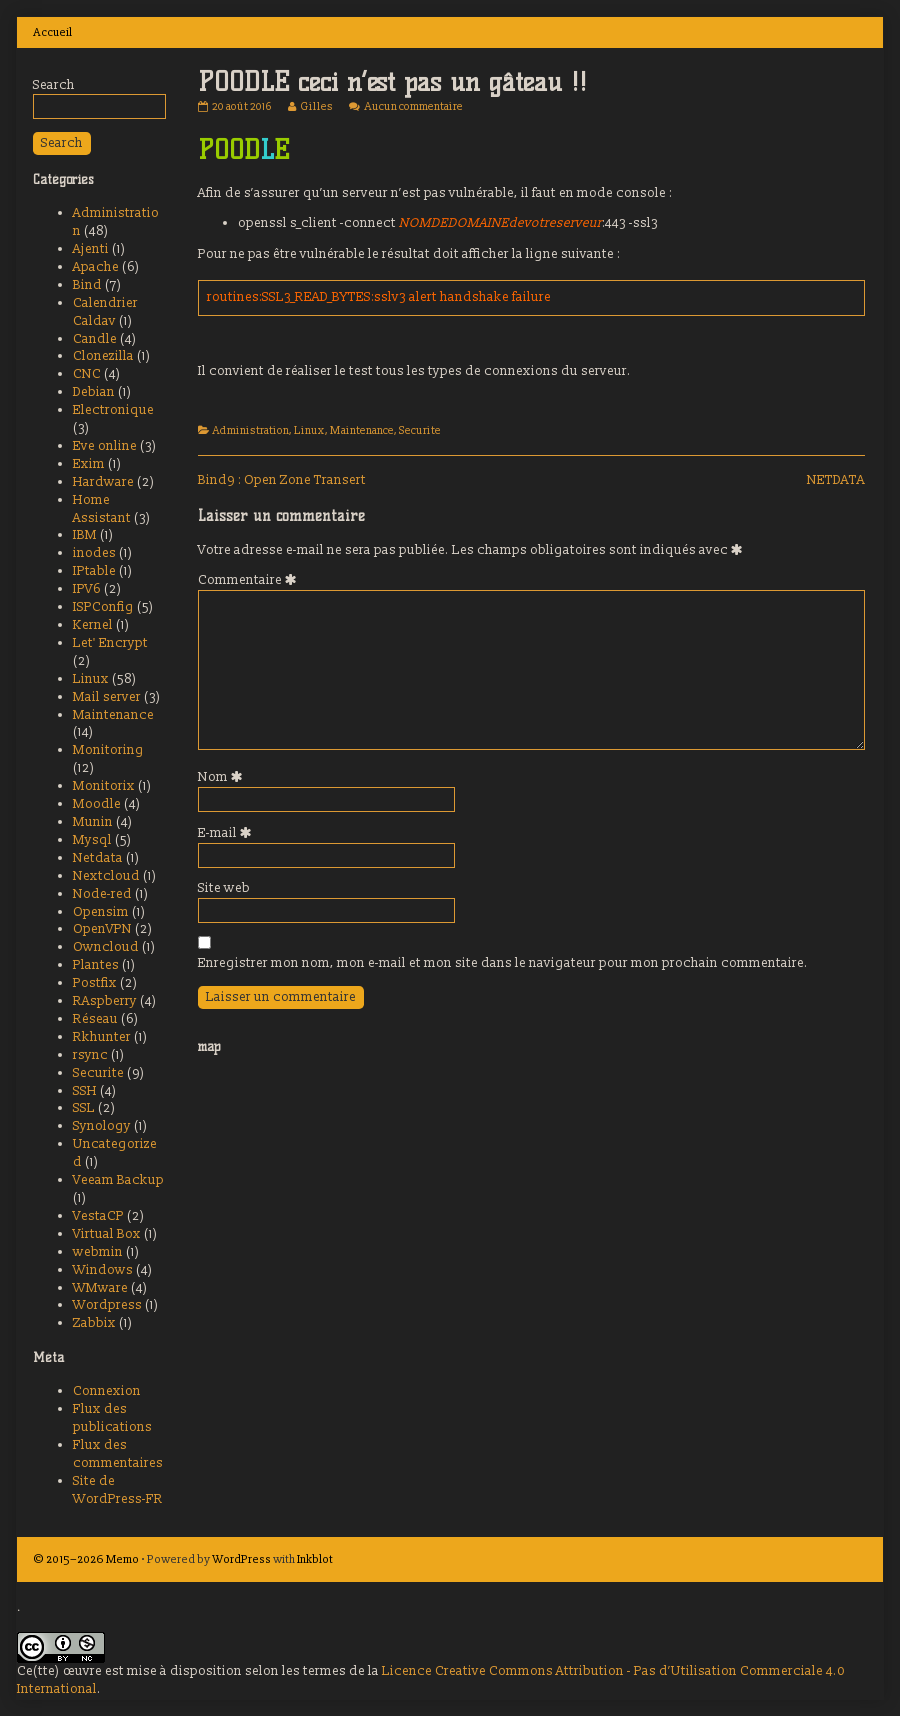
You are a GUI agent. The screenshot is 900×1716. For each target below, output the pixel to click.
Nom (223, 777)
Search (54, 85)
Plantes (96, 965)
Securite (420, 430)
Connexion (107, 1391)
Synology (102, 1126)
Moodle (97, 804)
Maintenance (362, 430)
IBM (85, 535)
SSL (84, 1108)
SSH (85, 1091)
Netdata (98, 858)
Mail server (107, 697)
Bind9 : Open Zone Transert (282, 480)
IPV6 (87, 589)
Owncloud (106, 947)
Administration (251, 430)
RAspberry (105, 1001)
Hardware (103, 482)
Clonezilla (103, 356)
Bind (87, 285)
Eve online (105, 446)
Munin (93, 822)
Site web (224, 888)
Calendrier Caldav (105, 312)
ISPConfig (103, 607)
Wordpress (107, 1305)
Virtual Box (107, 1234)
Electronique (113, 410)
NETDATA (836, 480)
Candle (95, 339)
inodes (94, 553)
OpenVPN (102, 929)
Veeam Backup (118, 1180)
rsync (90, 1055)
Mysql (92, 840)
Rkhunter (102, 1037)
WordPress (241, 1559)
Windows (103, 1270)
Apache (96, 267)
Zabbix (94, 1323)
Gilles (316, 106)
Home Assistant (102, 509)
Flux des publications (112, 1418)
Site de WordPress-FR (118, 1490)
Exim (89, 464)
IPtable (94, 571)
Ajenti (91, 249)
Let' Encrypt (110, 643)
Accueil (52, 32)
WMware (100, 1288)
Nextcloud (106, 876)
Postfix (95, 983)
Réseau (95, 1019)
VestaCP (98, 1216)
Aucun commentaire (414, 106)
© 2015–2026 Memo (86, 1559)
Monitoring (108, 750)
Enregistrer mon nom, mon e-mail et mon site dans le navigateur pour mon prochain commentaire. (503, 963)
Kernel (93, 625)
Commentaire (250, 580)
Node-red (102, 894)
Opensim (101, 912)
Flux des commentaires (118, 1454)
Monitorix (104, 786)
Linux (309, 430)
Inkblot (315, 1559)
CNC (87, 374)
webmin (98, 1252)
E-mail (228, 833)
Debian (94, 392)
